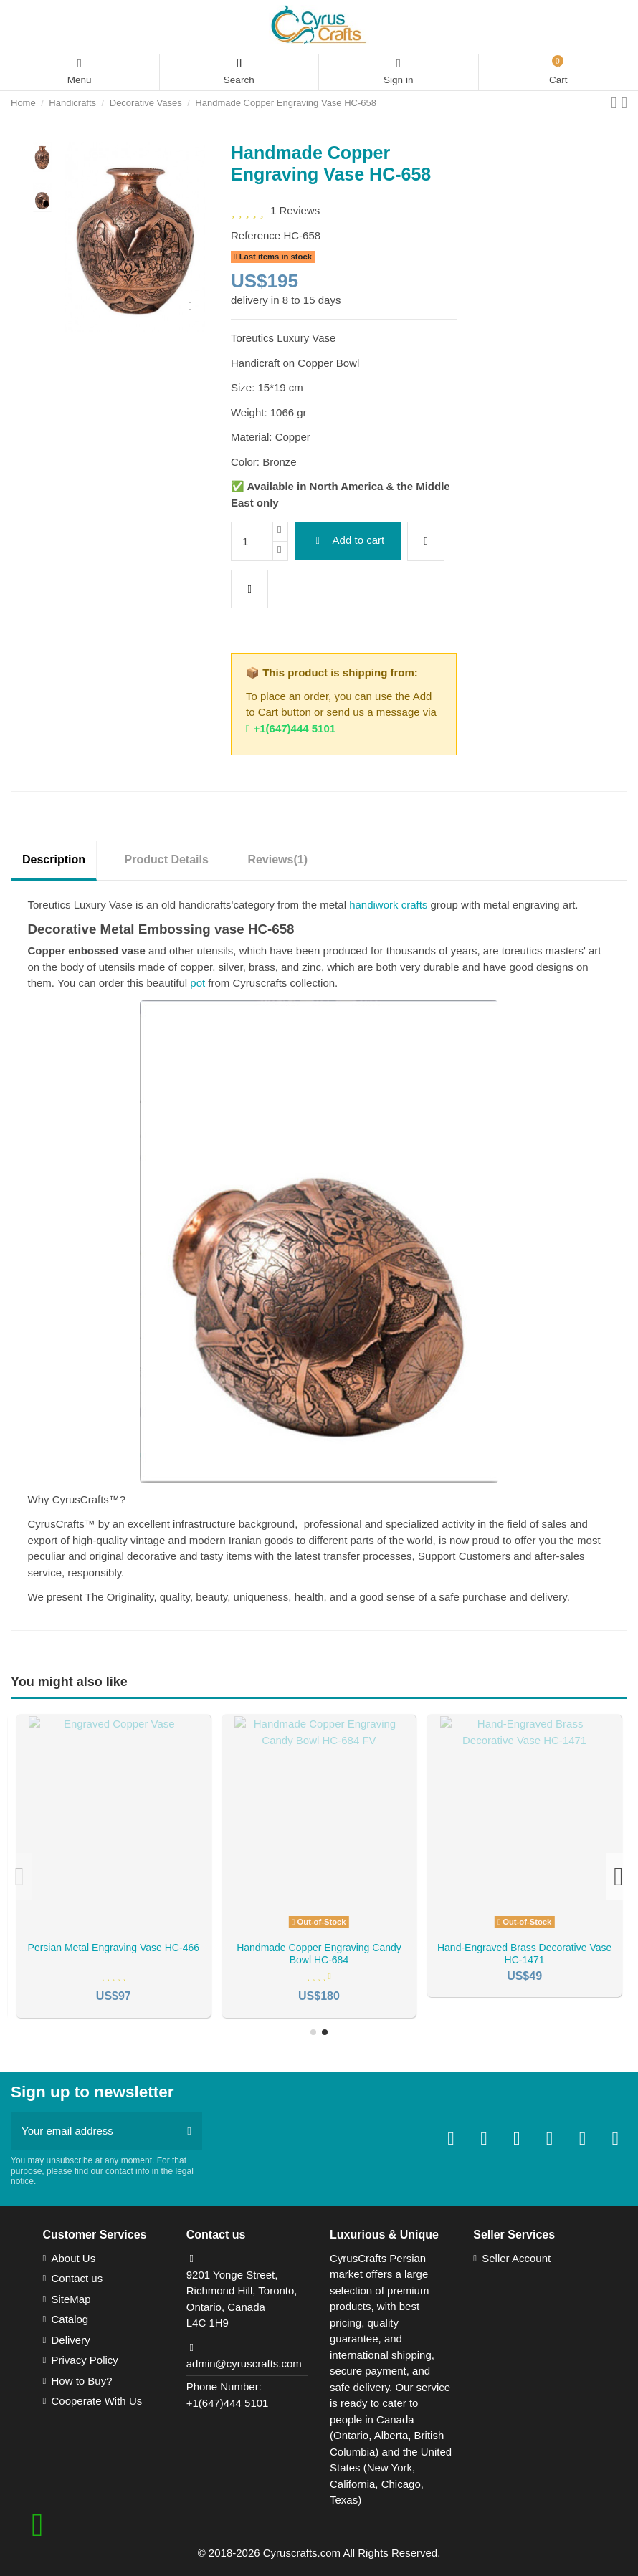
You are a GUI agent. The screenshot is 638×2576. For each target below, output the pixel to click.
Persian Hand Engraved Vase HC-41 (113, 1947)
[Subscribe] (188, 2131)
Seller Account (516, 2258)
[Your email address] (93, 2131)
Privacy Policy (85, 2360)
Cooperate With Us (97, 2401)
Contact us (77, 2278)
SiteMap (71, 2299)
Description (53, 859)
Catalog (70, 2319)
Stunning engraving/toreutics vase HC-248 (525, 1953)
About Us (74, 2258)
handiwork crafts (388, 905)
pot (197, 983)
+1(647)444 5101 (290, 728)
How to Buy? (82, 2381)
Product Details (167, 859)
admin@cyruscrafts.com (244, 2363)
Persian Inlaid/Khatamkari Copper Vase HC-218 (319, 1953)
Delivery (71, 2340)
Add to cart (347, 540)
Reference (255, 235)
